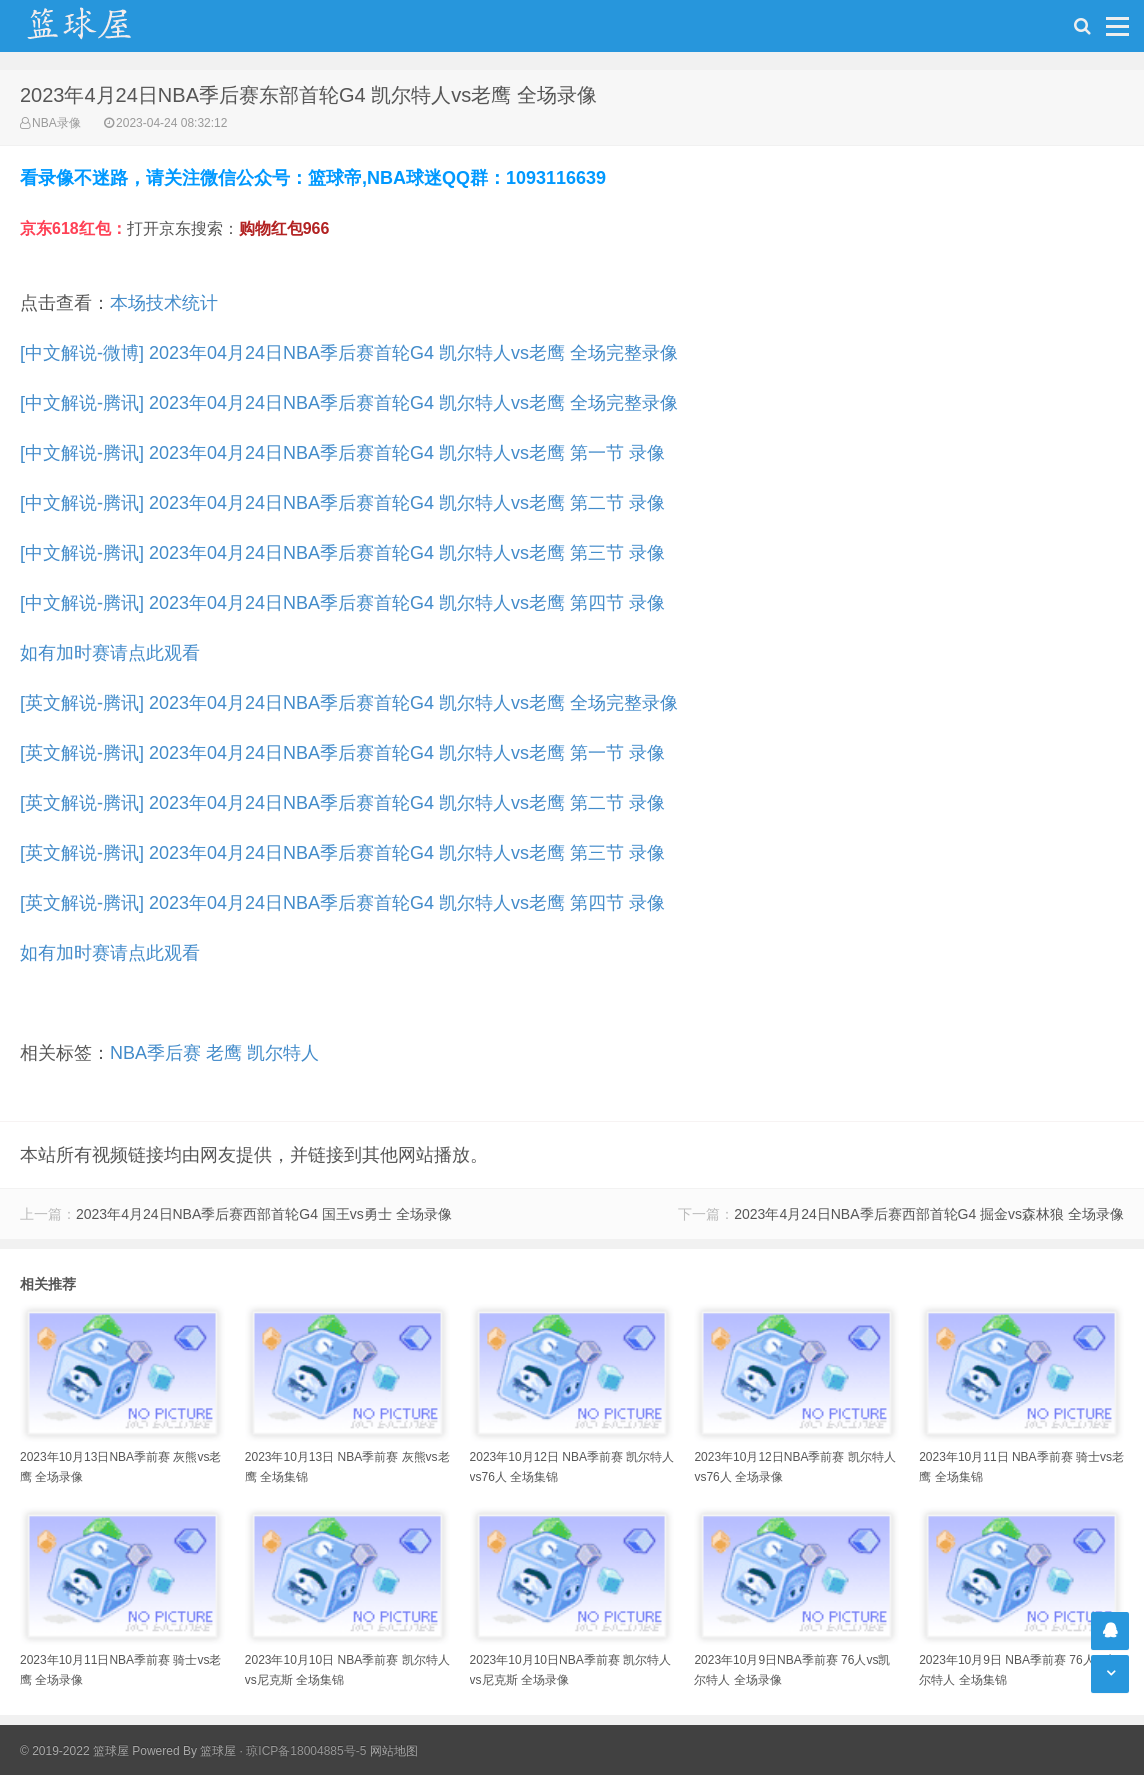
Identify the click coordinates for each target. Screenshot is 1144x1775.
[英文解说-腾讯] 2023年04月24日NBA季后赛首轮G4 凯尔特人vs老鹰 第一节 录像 (342, 753)
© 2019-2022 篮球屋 (74, 1751)
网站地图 (394, 1751)
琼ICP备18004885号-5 (306, 1751)
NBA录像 (56, 123)
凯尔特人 (283, 1053)
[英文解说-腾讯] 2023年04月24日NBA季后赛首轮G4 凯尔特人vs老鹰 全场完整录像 (349, 703)
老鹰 (224, 1053)
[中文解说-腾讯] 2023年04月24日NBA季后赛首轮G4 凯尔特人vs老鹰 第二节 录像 (342, 503)
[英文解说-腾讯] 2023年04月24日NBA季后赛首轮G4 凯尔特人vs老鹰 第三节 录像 (342, 853)
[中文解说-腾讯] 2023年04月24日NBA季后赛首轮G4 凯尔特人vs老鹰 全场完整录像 (349, 403)
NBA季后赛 (155, 1053)
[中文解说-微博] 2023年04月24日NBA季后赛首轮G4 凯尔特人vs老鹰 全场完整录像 (349, 353)
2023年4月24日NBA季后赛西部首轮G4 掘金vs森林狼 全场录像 (929, 1214)
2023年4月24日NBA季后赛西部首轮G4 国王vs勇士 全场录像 (264, 1214)
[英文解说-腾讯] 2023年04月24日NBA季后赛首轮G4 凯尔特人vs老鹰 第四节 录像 (342, 903)
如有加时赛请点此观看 (110, 653)
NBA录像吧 (100, 26)
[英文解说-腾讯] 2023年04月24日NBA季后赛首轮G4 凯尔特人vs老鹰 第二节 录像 (342, 803)
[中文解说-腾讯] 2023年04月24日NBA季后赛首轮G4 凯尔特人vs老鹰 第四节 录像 (342, 603)
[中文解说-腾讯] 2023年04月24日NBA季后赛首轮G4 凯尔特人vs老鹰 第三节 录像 (342, 553)
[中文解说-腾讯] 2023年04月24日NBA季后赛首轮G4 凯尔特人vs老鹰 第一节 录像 (342, 453)
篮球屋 (218, 1751)
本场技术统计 (164, 303)
